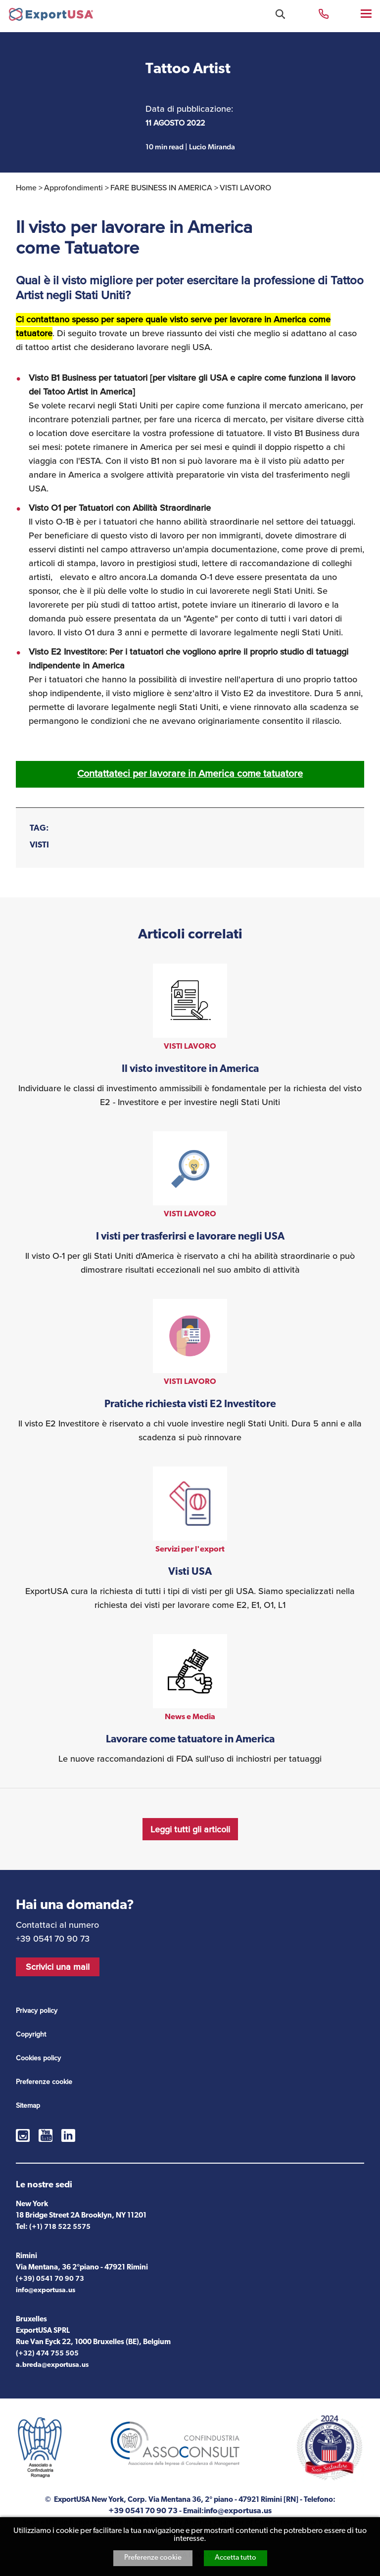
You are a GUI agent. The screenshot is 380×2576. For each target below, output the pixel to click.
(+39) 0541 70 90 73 (50, 2279)
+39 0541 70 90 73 (324, 13)
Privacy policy (36, 2010)
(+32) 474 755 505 (47, 2353)
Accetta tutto (235, 2558)
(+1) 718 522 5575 (60, 2227)
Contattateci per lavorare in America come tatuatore (190, 773)
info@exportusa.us (45, 2290)
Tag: (39, 828)
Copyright (31, 2034)
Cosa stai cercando (280, 14)
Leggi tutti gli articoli (190, 1829)
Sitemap (28, 2105)
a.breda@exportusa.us (52, 2365)
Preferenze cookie (153, 2558)
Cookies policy (38, 2058)
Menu (367, 13)
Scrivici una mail (58, 1966)
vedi (190, 1036)
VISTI (39, 845)
